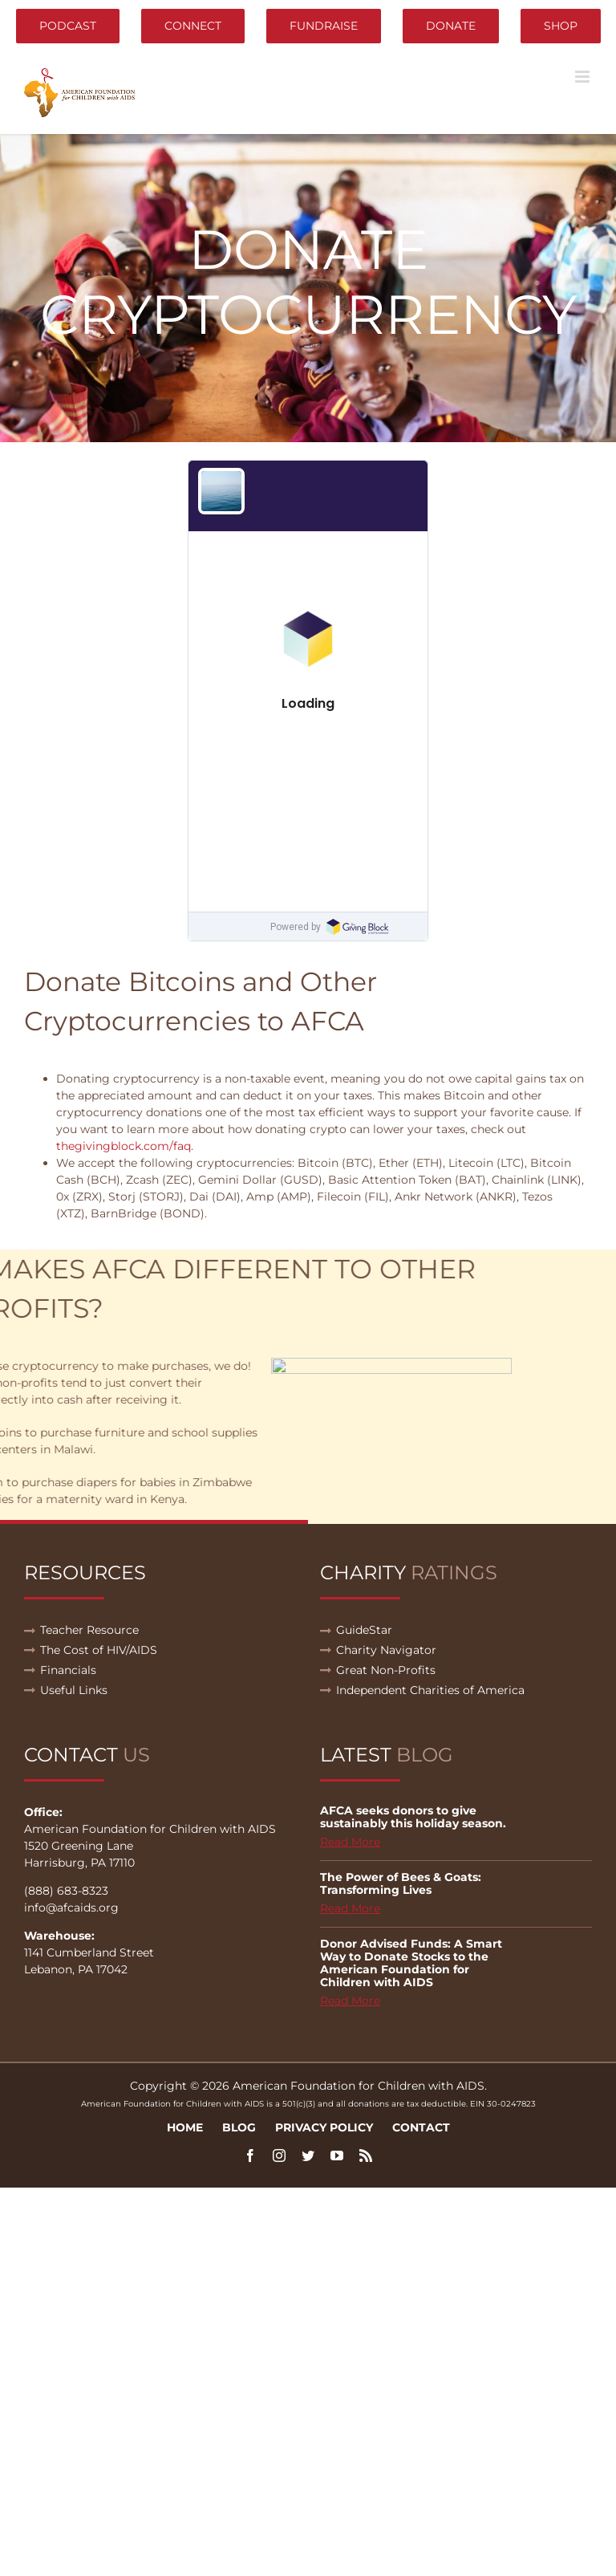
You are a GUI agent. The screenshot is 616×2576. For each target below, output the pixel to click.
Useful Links (73, 1690)
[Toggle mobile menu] (583, 76)
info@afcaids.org (71, 1907)
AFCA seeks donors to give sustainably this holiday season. (413, 1817)
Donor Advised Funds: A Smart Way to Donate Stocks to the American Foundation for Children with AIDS (411, 1963)
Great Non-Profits (386, 1670)
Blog (239, 2127)
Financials (68, 1670)
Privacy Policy (324, 2127)
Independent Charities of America (430, 1690)
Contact (421, 2127)
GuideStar (364, 1630)
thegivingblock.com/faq (123, 1146)
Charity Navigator (386, 1650)
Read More (350, 1841)
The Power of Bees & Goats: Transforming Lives (400, 1883)
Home (185, 2127)
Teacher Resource (89, 1630)
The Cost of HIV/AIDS (98, 1650)
